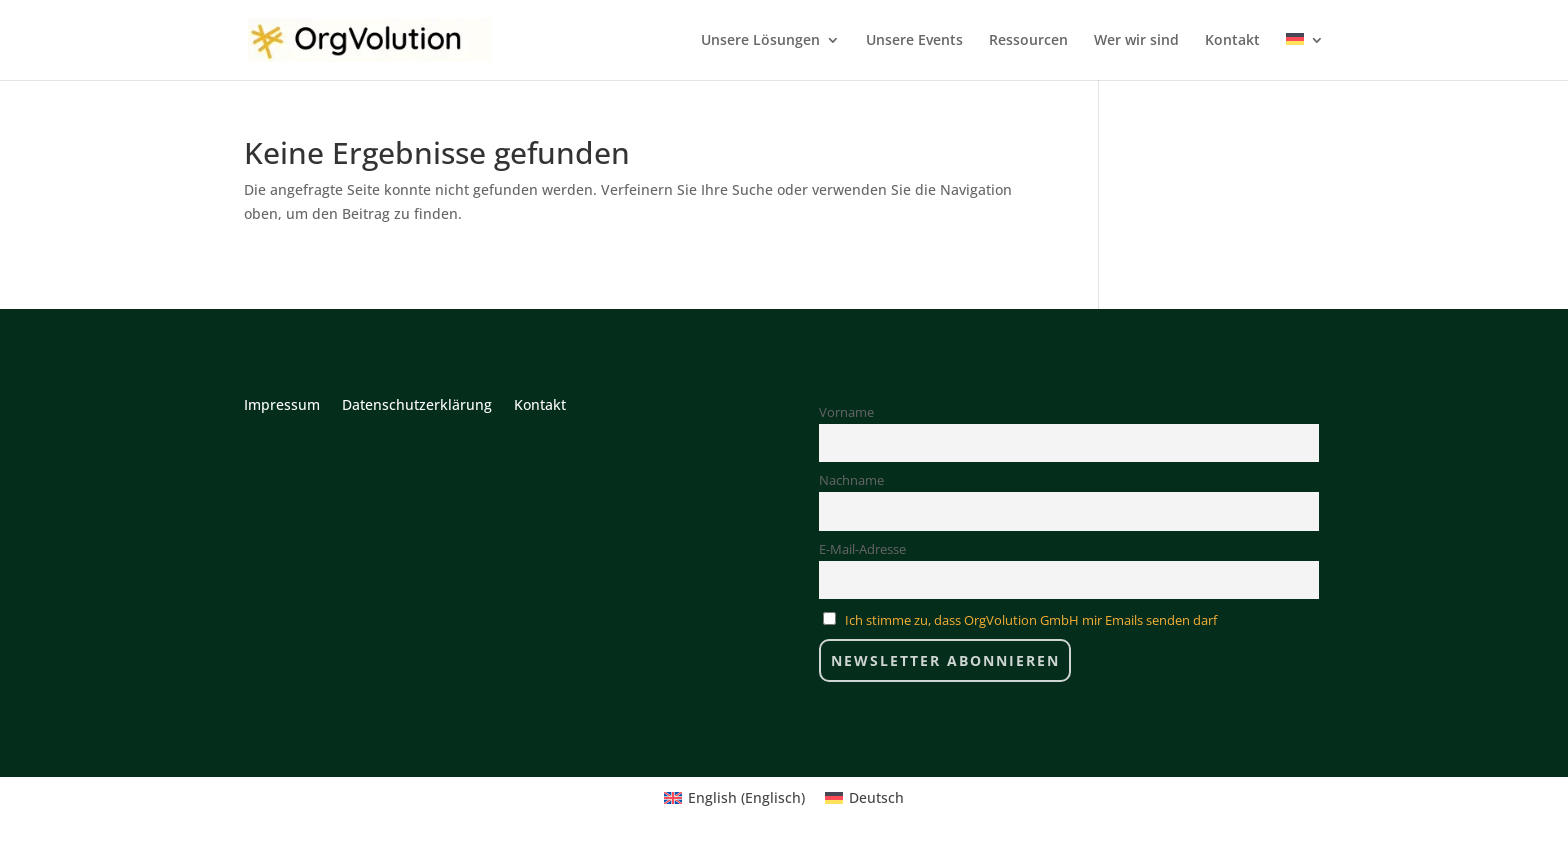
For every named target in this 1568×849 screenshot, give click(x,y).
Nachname (851, 480)
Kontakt (1232, 41)
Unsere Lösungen (760, 41)
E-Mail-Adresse (862, 549)
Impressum (282, 406)
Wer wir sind (1136, 41)
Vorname (846, 412)
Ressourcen (1028, 41)
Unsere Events (914, 41)
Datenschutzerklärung (417, 406)
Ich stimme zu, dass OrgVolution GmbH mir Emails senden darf (1031, 620)
